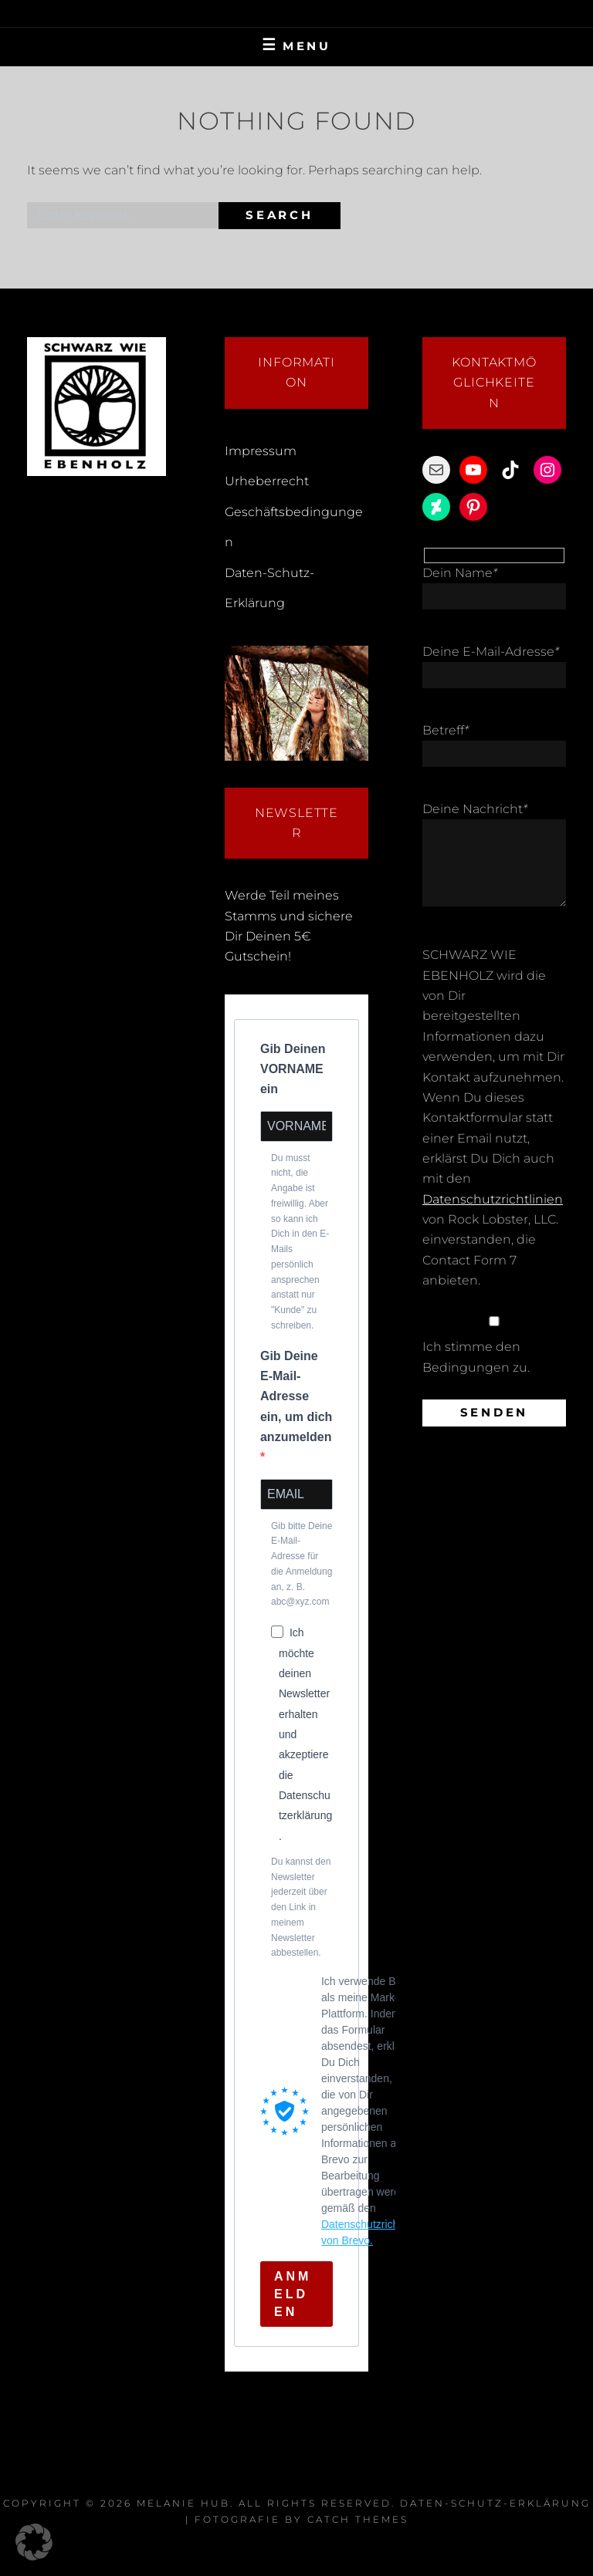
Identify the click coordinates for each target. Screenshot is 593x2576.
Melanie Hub (183, 2503)
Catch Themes (357, 2519)
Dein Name (459, 573)
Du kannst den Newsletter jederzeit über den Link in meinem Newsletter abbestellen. (300, 1907)
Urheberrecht (267, 481)
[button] (34, 2542)
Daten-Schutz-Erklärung (495, 2503)
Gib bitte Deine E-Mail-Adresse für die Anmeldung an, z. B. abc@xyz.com (301, 1564)
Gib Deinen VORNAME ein (292, 1069)
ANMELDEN (292, 2294)
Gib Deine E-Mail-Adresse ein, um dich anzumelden (296, 1396)
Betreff (445, 730)
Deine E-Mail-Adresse (490, 651)
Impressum (260, 451)
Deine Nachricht (474, 809)
